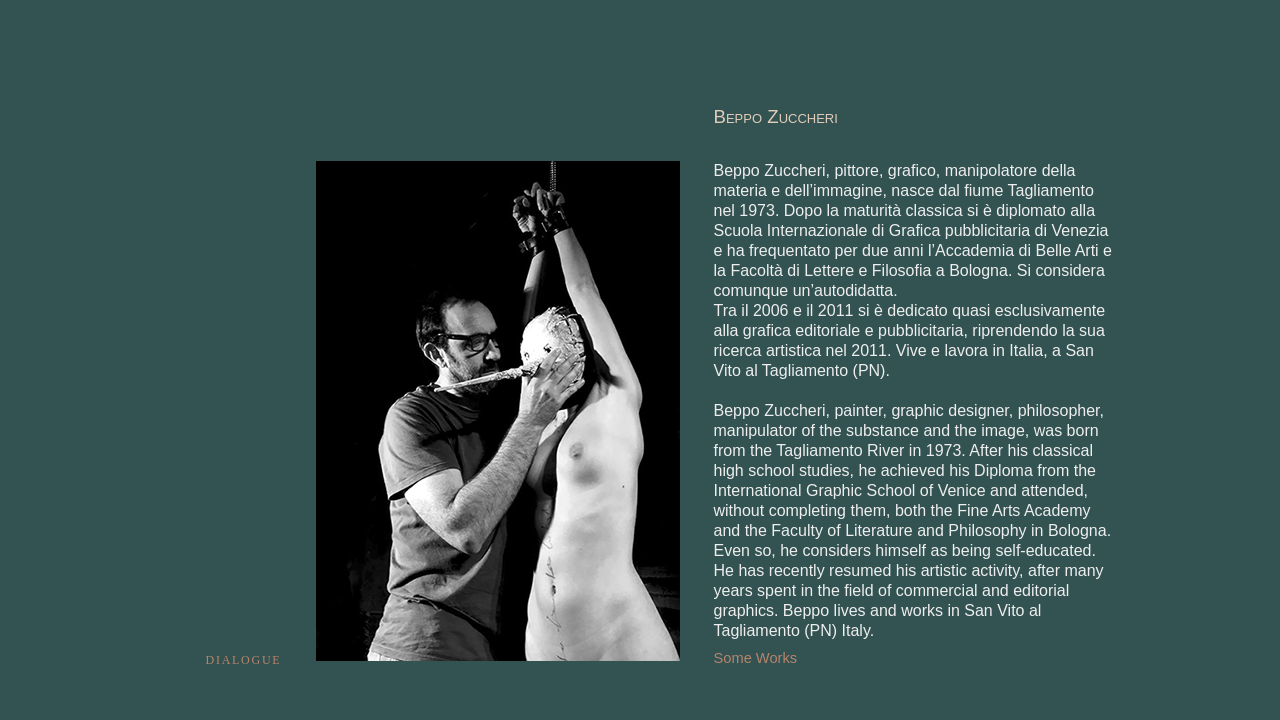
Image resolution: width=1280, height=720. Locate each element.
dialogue (244, 658)
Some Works (756, 658)
